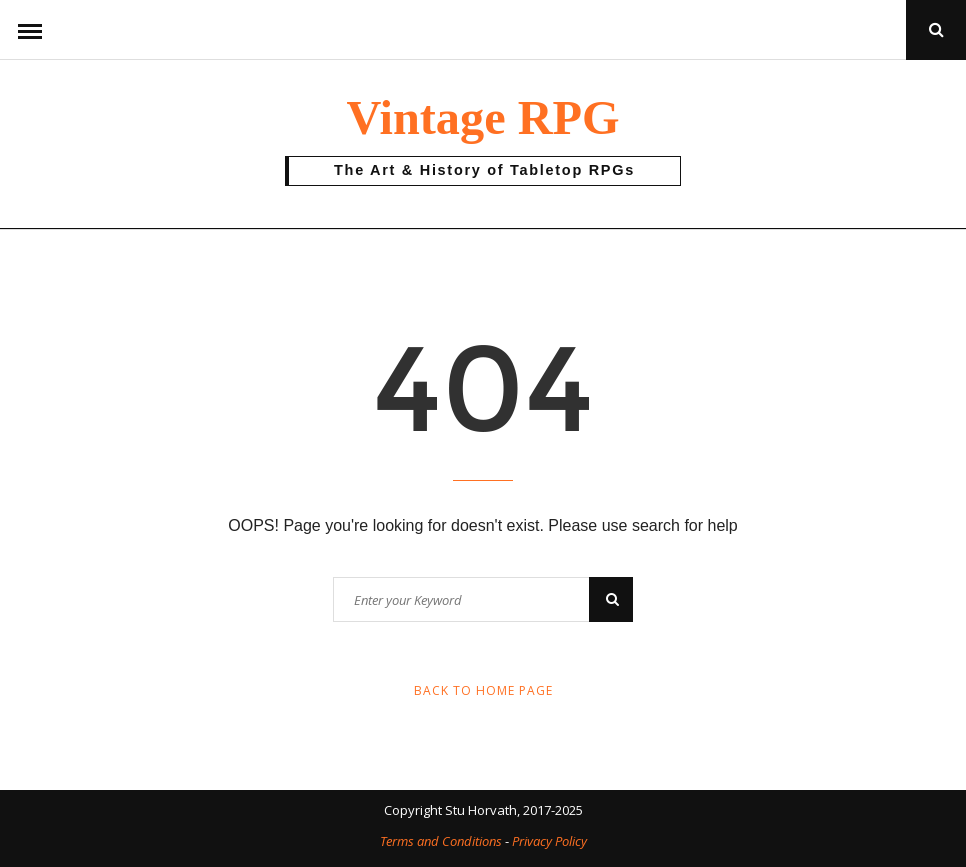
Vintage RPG (482, 117)
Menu (30, 30)
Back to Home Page (483, 690)
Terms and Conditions (441, 841)
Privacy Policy (549, 841)
